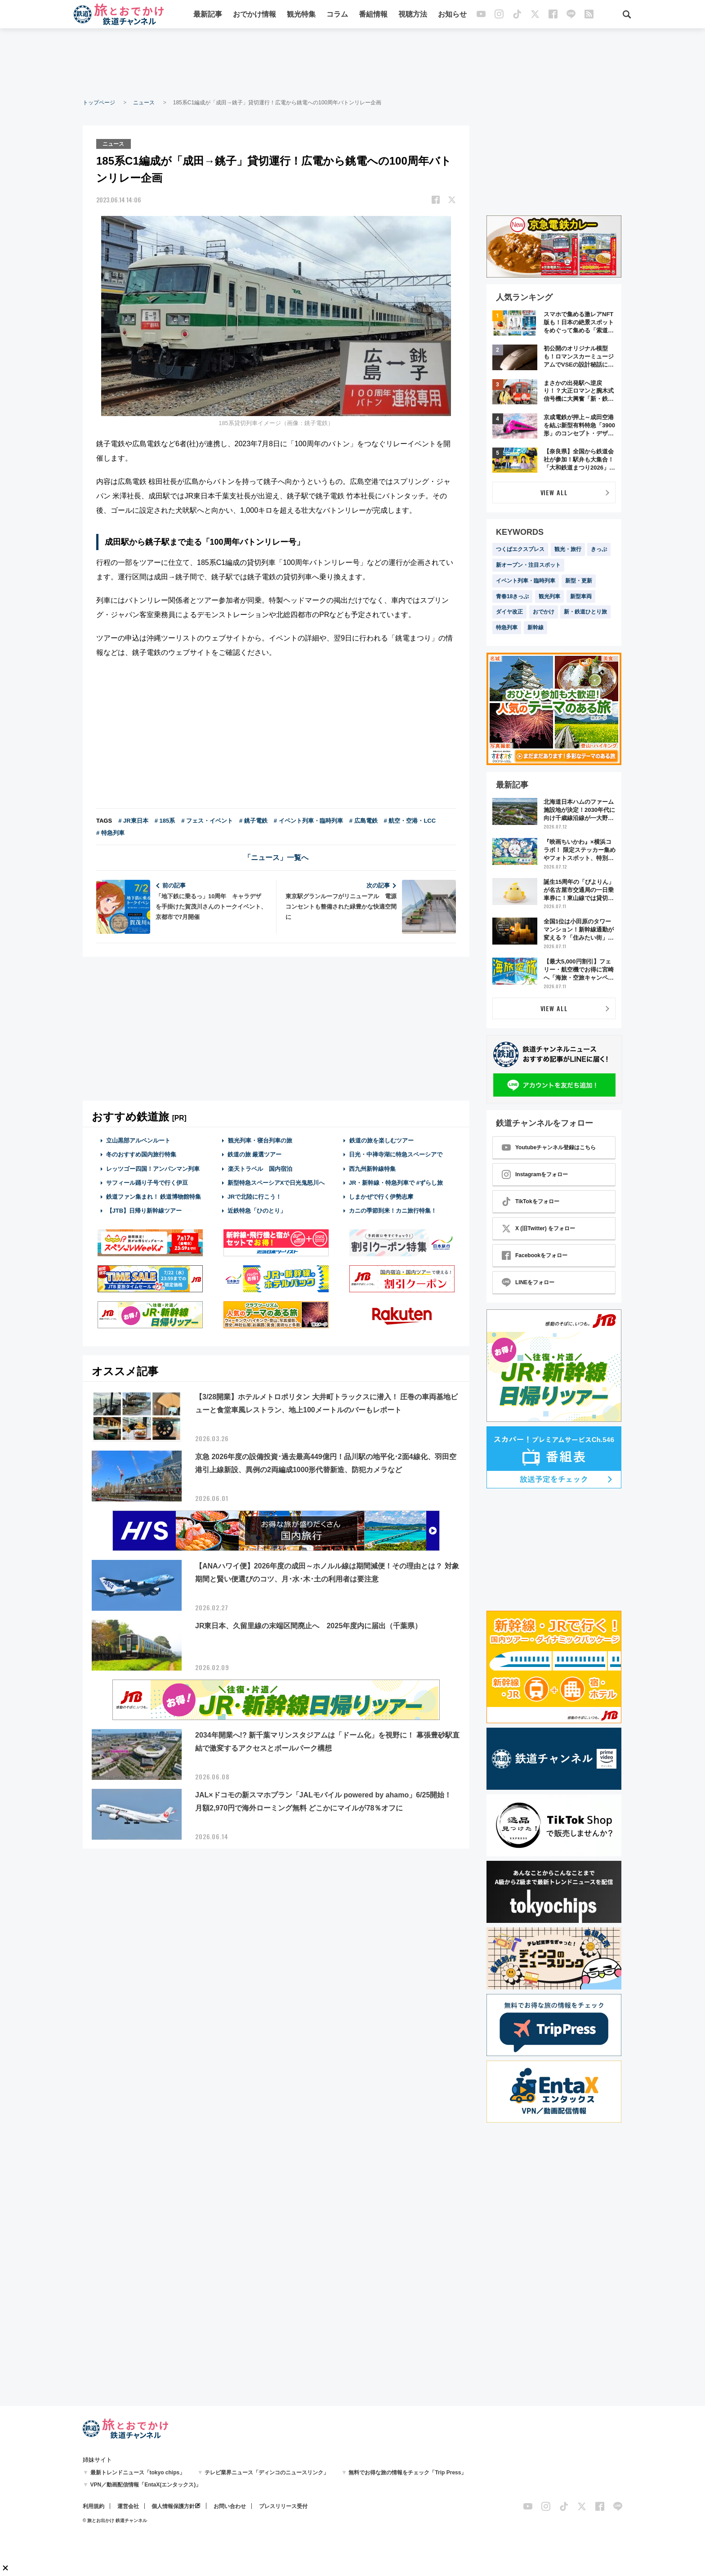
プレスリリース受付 (283, 2506)
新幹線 (535, 627)
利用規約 (93, 2506)
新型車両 (581, 596)
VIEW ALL (554, 492)
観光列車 (549, 596)
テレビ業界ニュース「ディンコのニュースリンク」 (267, 2472)
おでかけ (543, 612)
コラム (337, 14)
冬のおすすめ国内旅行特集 (141, 1154)
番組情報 (373, 14)
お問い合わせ (230, 2506)
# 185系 (165, 820)
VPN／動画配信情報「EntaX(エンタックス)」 (145, 2485)
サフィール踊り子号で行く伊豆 (147, 1182)
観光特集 (301, 14)
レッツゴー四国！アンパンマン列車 (153, 1168)
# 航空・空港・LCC (410, 820)
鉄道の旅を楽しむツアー (381, 1140)
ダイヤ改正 (509, 612)
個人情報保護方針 (173, 2506)
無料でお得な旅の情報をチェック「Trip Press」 (407, 2472)
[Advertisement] (352, 63)
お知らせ (452, 14)
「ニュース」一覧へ (276, 857)
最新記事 (208, 14)
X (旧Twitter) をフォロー (538, 1228)
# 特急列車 (110, 832)
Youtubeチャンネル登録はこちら (549, 1147)
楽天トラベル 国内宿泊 (260, 1168)
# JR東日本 (133, 820)
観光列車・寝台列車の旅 (260, 1140)
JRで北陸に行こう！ (255, 1196)
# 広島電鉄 (363, 820)
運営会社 (128, 2506)
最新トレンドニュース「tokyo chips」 (137, 2472)
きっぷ (599, 549)
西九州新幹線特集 (372, 1168)
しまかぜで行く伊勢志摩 (381, 1196)
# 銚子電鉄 (253, 820)
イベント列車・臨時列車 (525, 581)
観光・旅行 (567, 549)
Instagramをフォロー (535, 1174)
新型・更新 (578, 581)
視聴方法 (413, 14)
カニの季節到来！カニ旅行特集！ (393, 1210)
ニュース (144, 102)
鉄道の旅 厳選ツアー (255, 1154)
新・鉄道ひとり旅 (585, 612)
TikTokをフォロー (530, 1201)
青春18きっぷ (512, 596)
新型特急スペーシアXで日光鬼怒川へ (276, 1182)
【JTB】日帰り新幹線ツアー (144, 1210)
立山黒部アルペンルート (138, 1140)
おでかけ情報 (255, 14)
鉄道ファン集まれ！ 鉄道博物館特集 (153, 1196)
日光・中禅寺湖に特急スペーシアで (395, 1154)
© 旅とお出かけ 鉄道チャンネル (115, 2520)
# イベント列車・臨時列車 (308, 820)
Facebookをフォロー (534, 1255)
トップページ (99, 102)
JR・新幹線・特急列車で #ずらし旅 (396, 1182)
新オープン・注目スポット (528, 565)
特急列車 (507, 627)
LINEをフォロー (528, 1282)
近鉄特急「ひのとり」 (257, 1210)
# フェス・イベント (207, 820)
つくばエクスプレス (520, 549)
